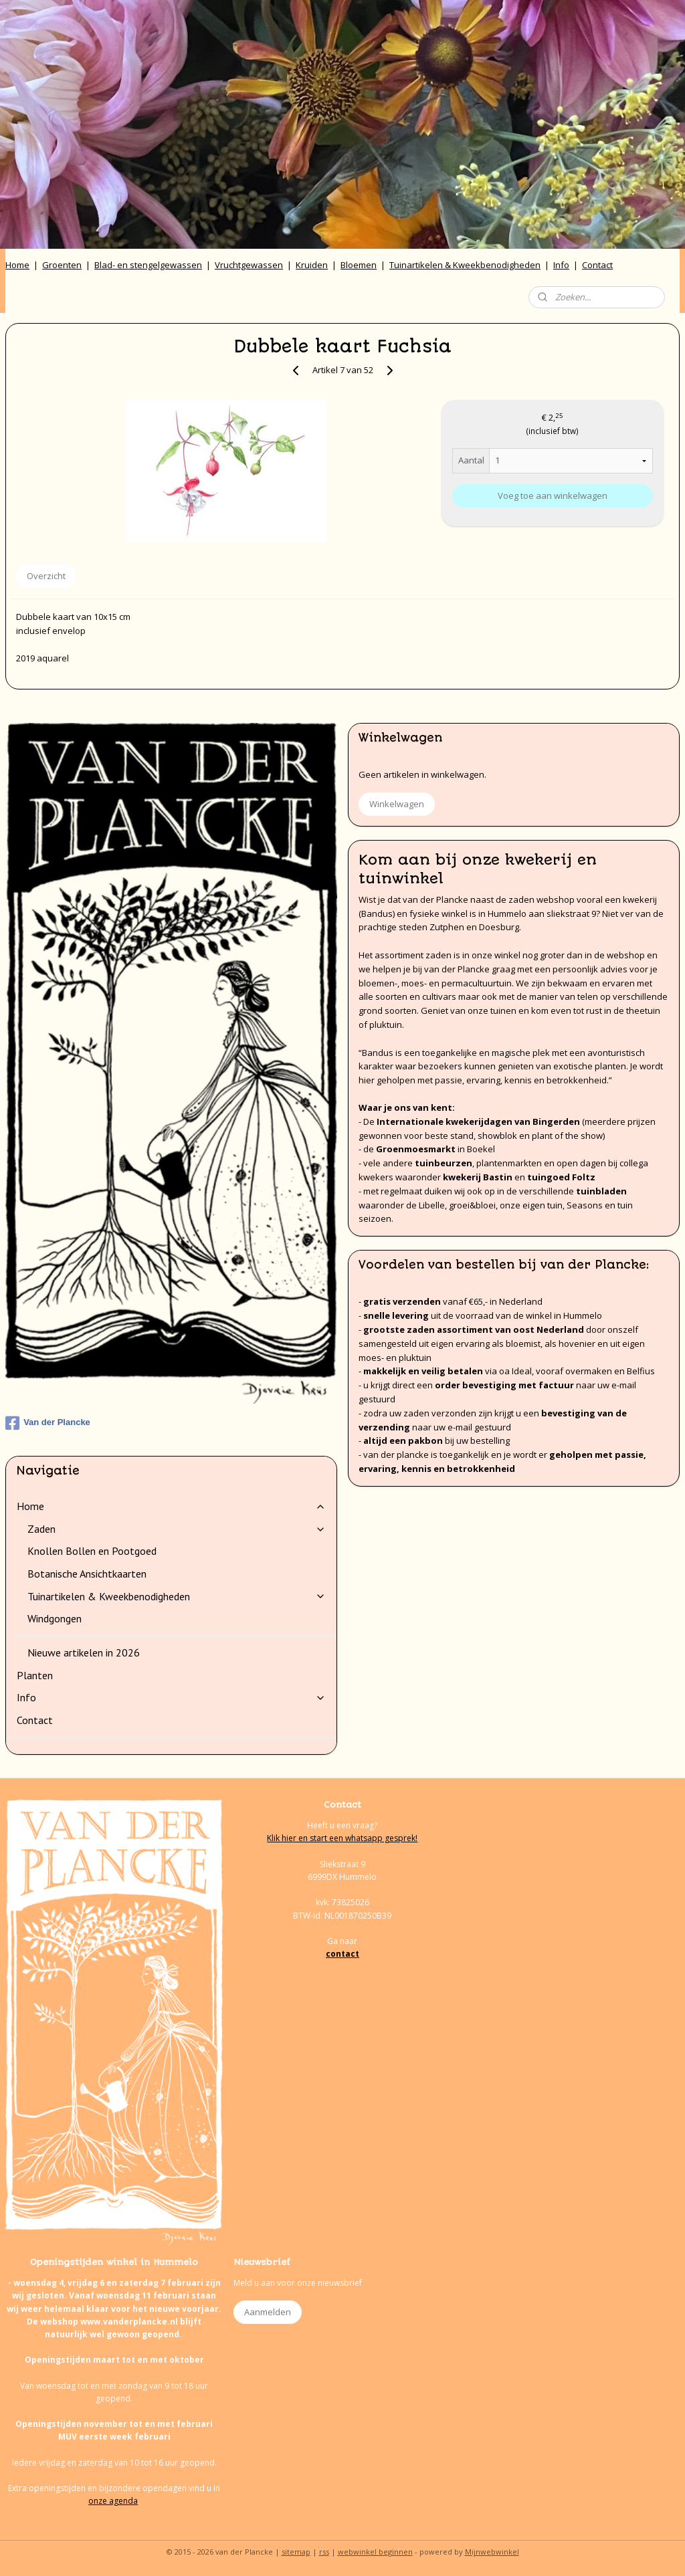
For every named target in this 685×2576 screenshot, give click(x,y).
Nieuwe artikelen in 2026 (83, 1652)
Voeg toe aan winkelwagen (552, 496)
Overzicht (46, 576)
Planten (35, 1675)
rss (324, 2552)
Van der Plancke (47, 1423)
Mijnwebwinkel (492, 2552)
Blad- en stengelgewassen (148, 265)
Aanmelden (267, 2312)
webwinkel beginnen (375, 2552)
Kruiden (312, 265)
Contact (597, 265)
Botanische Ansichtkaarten (86, 1573)
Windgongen (54, 1618)
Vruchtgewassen (249, 265)
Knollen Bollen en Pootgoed (92, 1551)
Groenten (62, 265)
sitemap (296, 2552)
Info (561, 265)
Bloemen (358, 265)
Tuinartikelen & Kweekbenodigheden (465, 265)
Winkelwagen (396, 804)
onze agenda (113, 2500)
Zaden (176, 1528)
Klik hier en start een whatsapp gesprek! (342, 1838)
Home (17, 265)
